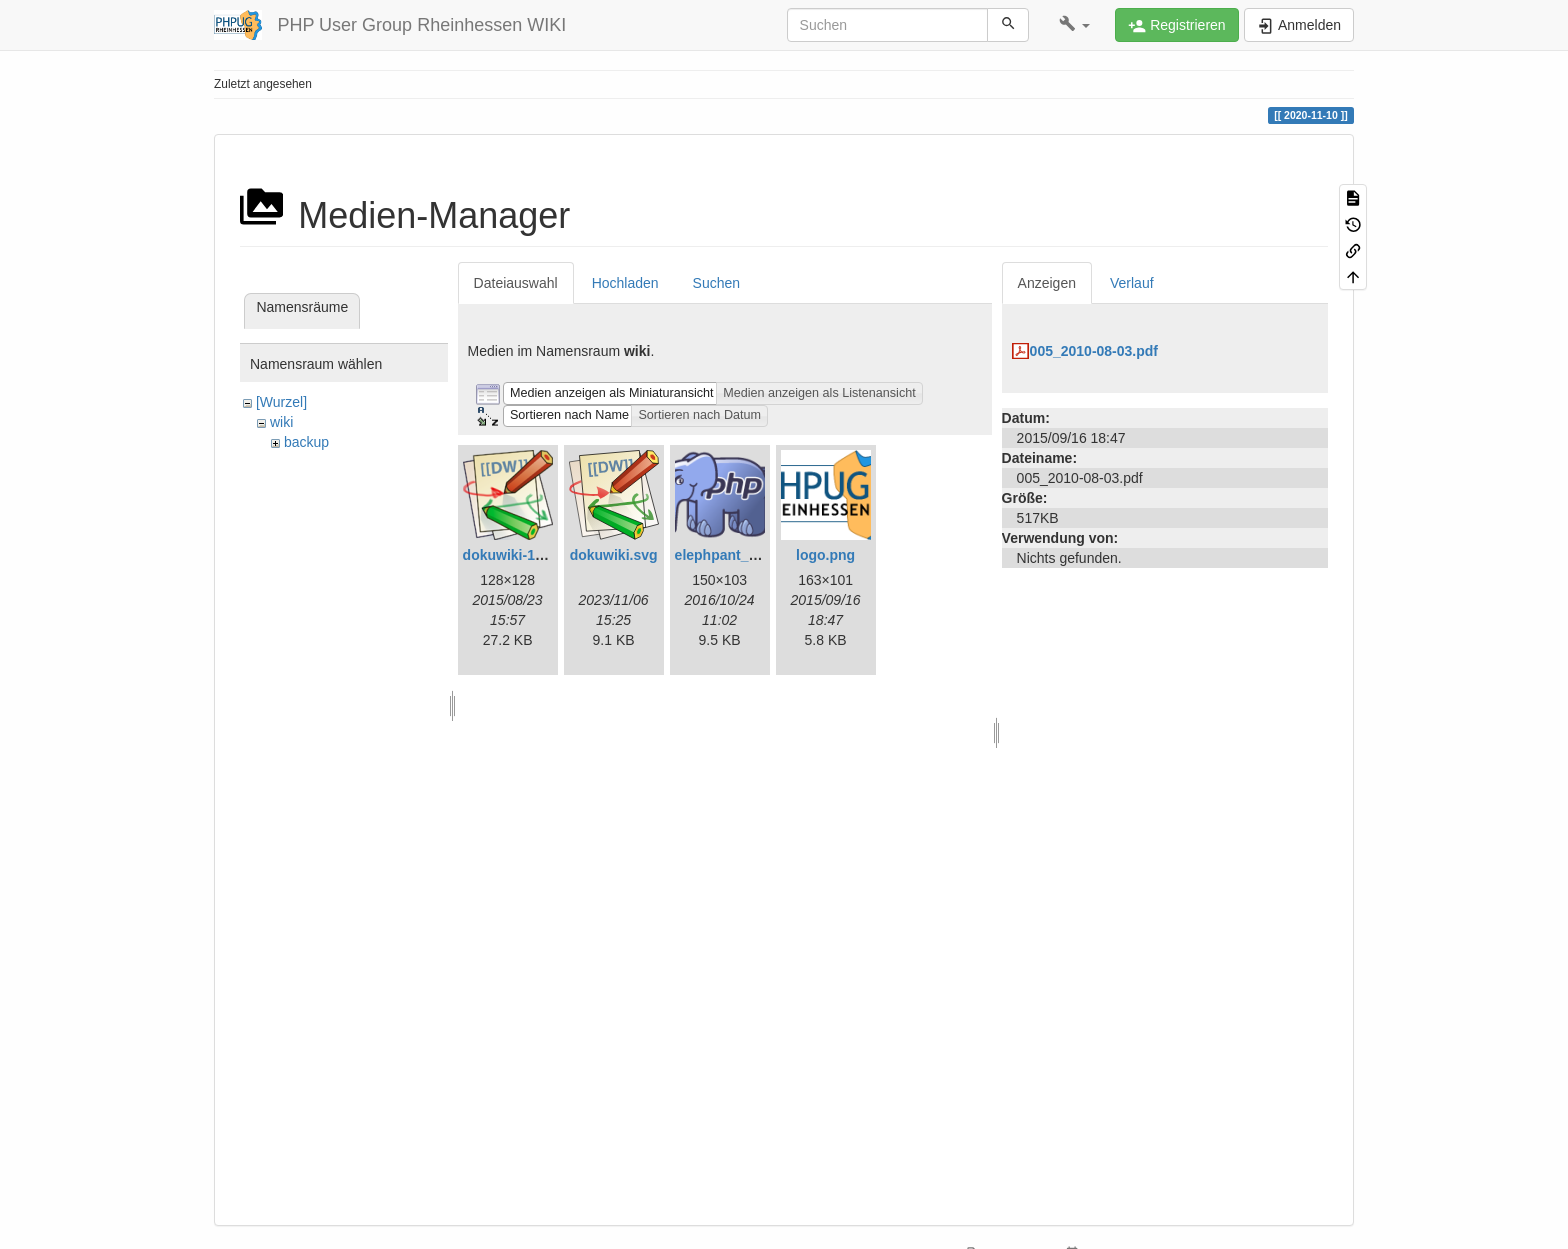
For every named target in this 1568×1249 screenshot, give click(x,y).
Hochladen (625, 283)
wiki (281, 422)
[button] (1074, 25)
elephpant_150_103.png (754, 555)
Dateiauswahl (516, 283)
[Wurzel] (281, 402)
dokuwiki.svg (614, 555)
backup (306, 442)
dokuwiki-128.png (521, 555)
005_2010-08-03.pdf (1094, 351)
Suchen (716, 283)
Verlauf (1132, 283)
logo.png (825, 555)
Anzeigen (1047, 283)
